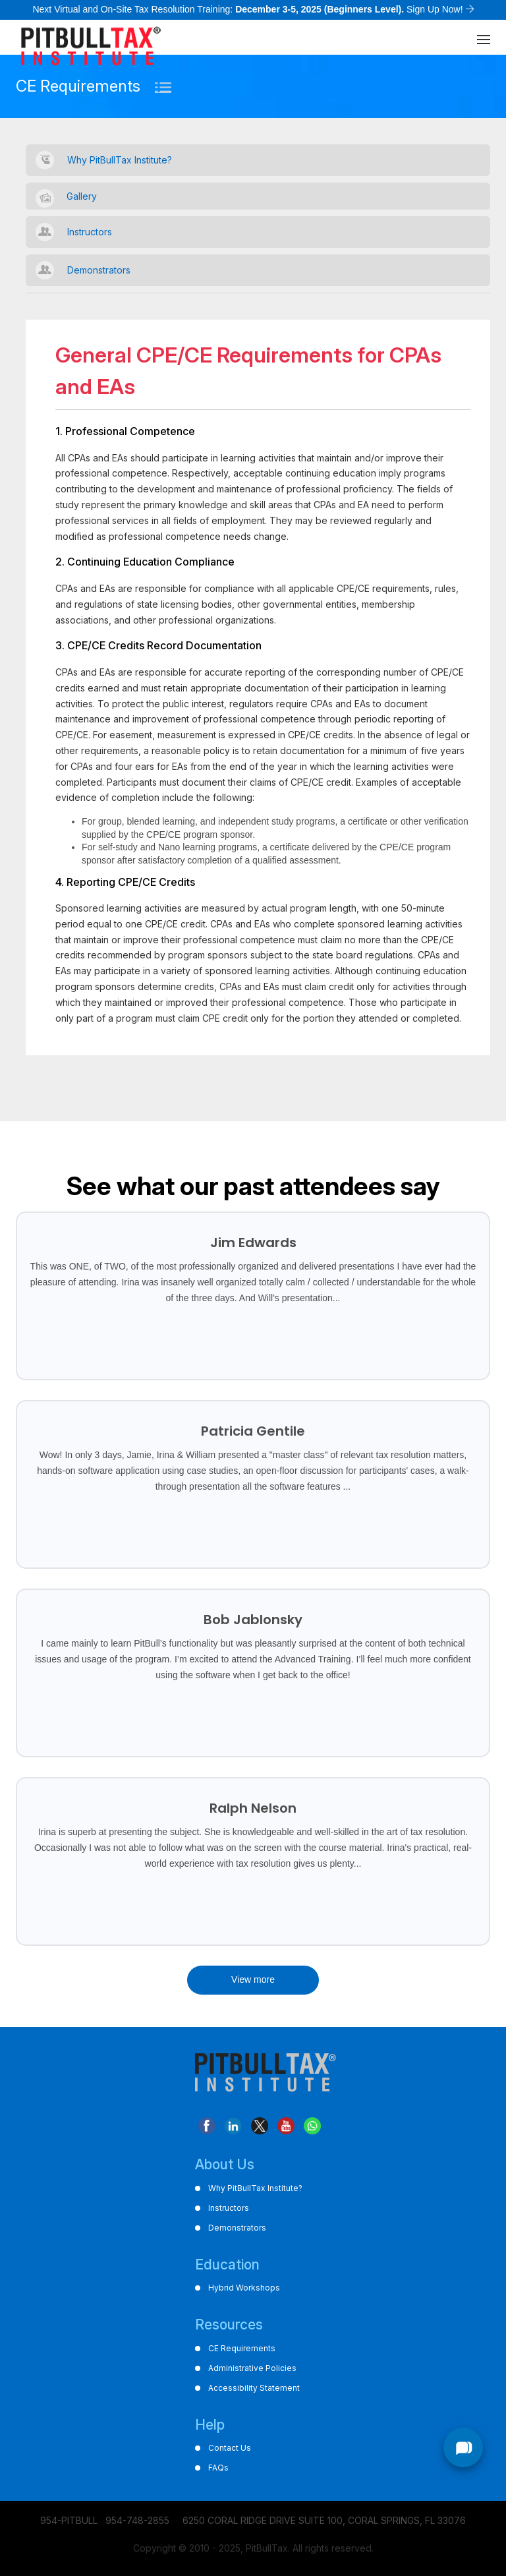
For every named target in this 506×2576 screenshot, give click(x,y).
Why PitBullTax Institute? (119, 159)
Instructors (89, 231)
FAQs (218, 2468)
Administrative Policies (252, 2368)
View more (253, 1979)
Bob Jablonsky (253, 1619)
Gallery (82, 196)
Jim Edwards (253, 1242)
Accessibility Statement (254, 2388)
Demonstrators (98, 270)
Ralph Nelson (253, 1808)
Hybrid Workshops (244, 2288)
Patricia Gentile (253, 1431)
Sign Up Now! (435, 9)
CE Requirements (241, 2348)
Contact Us (229, 2448)
